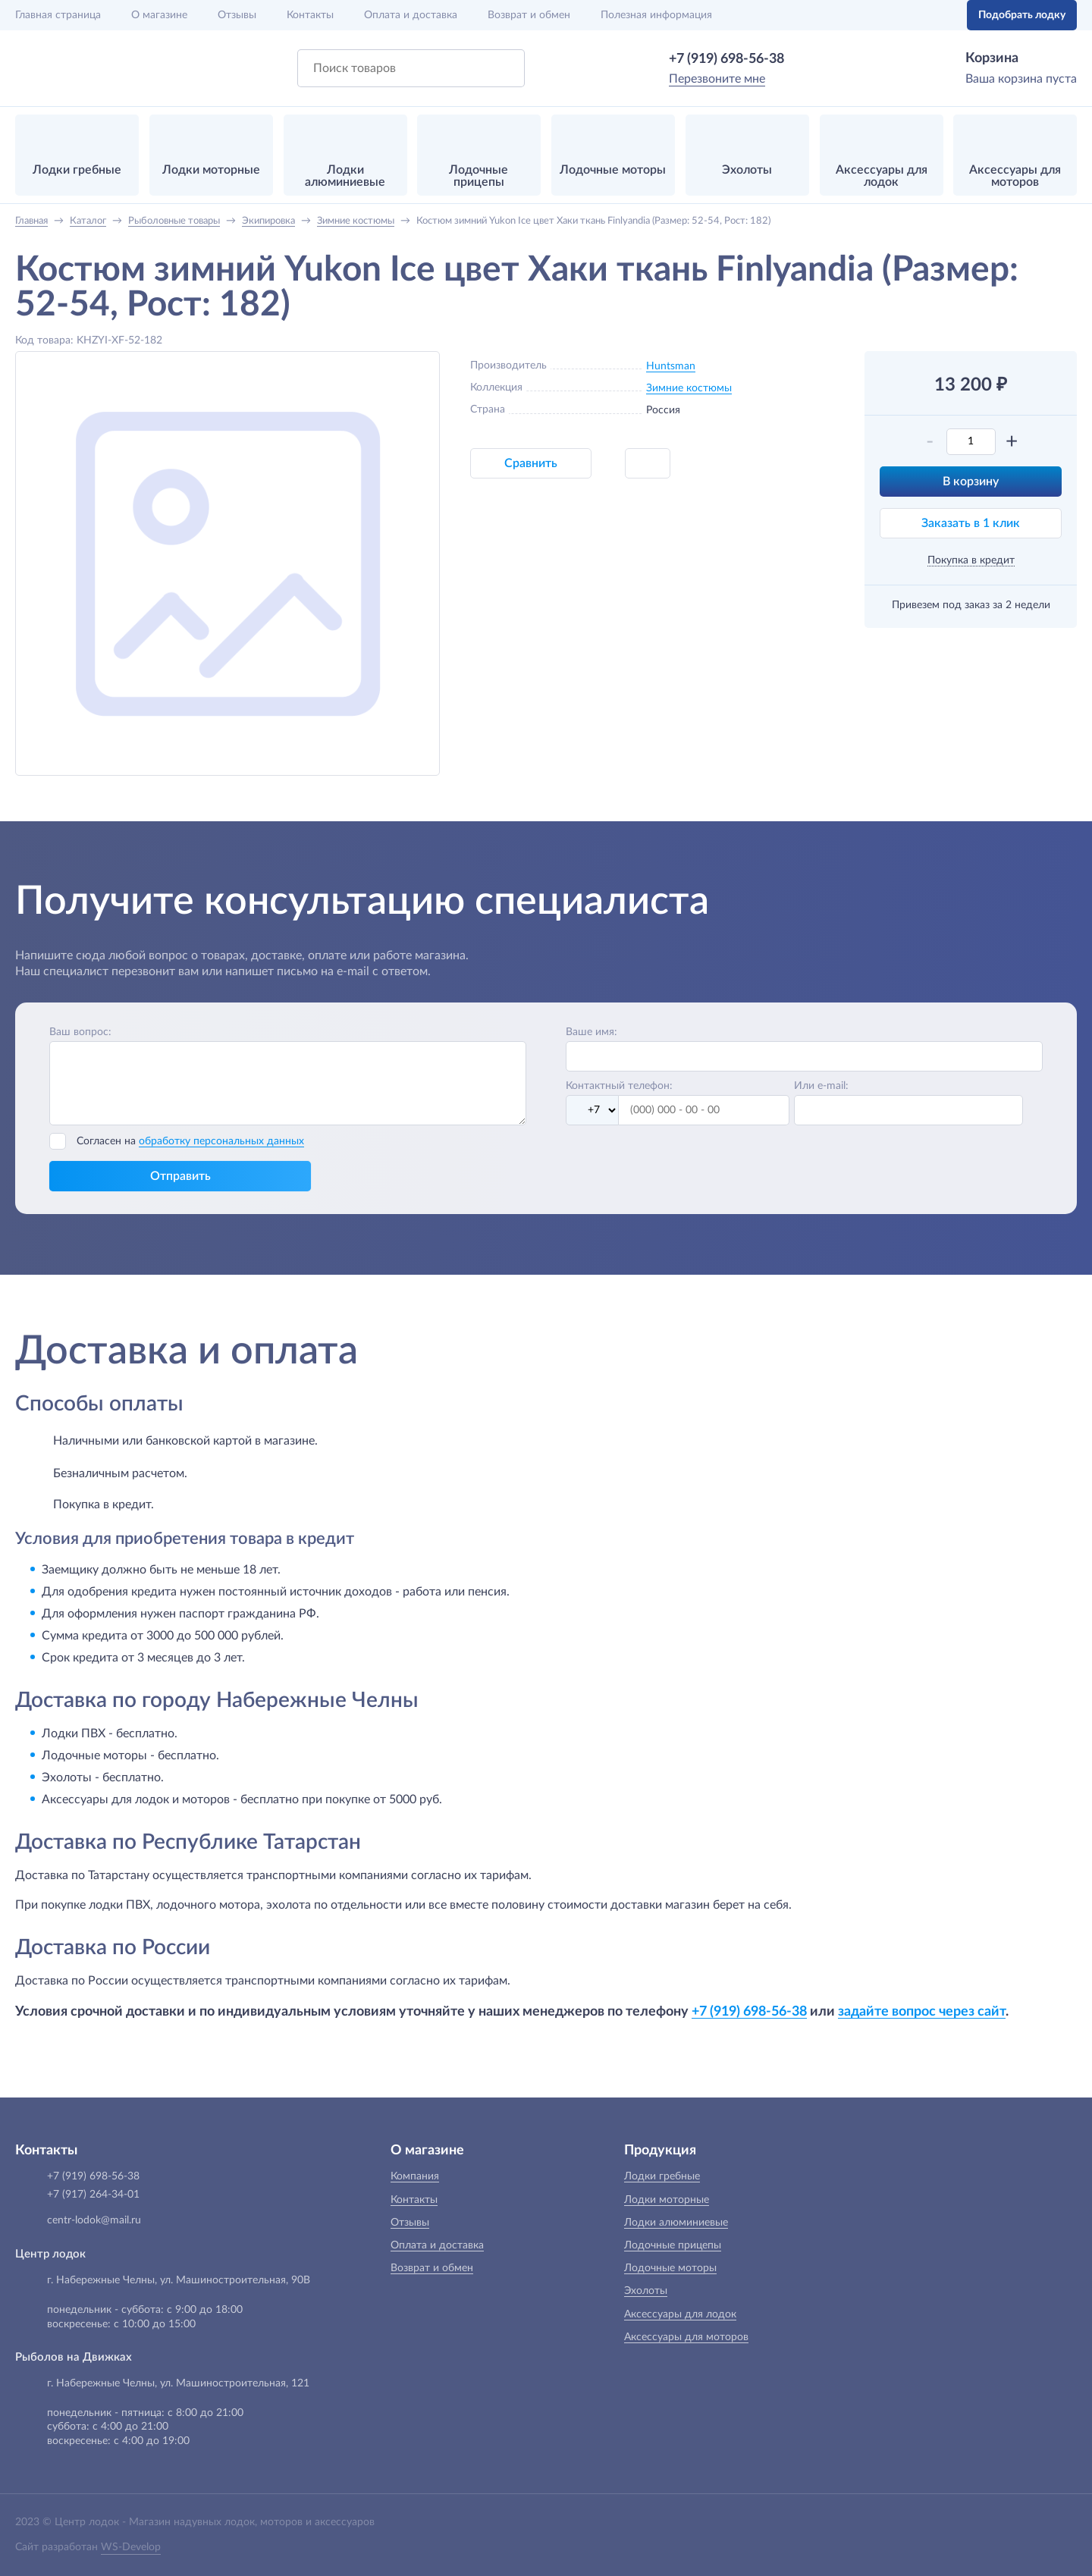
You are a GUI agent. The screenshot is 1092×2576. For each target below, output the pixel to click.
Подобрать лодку (1021, 15)
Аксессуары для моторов (686, 2337)
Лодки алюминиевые (676, 2222)
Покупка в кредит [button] (971, 560)
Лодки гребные (662, 2176)
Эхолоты (645, 2291)
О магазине (159, 15)
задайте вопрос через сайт (922, 2011)
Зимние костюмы (689, 388)
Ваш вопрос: (80, 1032)
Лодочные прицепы (672, 2245)
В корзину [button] (971, 481)
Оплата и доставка (410, 15)
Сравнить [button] (530, 463)
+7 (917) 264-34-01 (93, 2194)
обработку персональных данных (221, 1141)
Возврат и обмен (529, 15)
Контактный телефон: (619, 1086)
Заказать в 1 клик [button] (970, 523)
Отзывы (237, 15)
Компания (415, 2176)
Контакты (310, 15)
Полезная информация (656, 15)
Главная (58, 15)
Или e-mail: (821, 1086)
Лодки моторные (666, 2200)
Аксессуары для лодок (680, 2314)
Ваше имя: (591, 1032)
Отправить (180, 1176)
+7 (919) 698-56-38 (726, 59)
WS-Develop (131, 2547)
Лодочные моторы (670, 2268)
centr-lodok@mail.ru (94, 2220)
